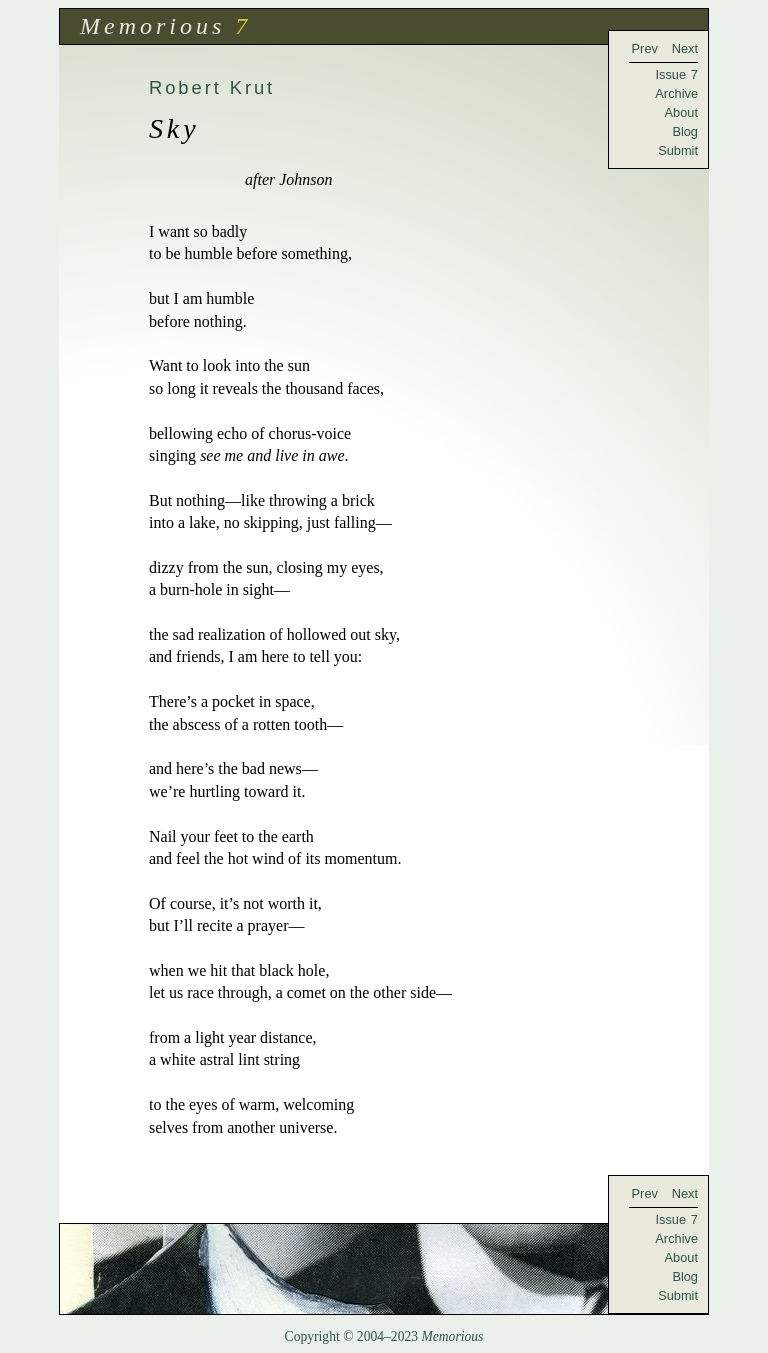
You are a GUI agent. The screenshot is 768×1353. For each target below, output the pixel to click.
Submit (678, 150)
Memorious (152, 26)
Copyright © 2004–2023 (384, 1336)
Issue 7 (676, 74)
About (681, 112)
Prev (645, 48)
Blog (685, 131)
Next (685, 48)
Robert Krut (212, 87)
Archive (676, 93)
